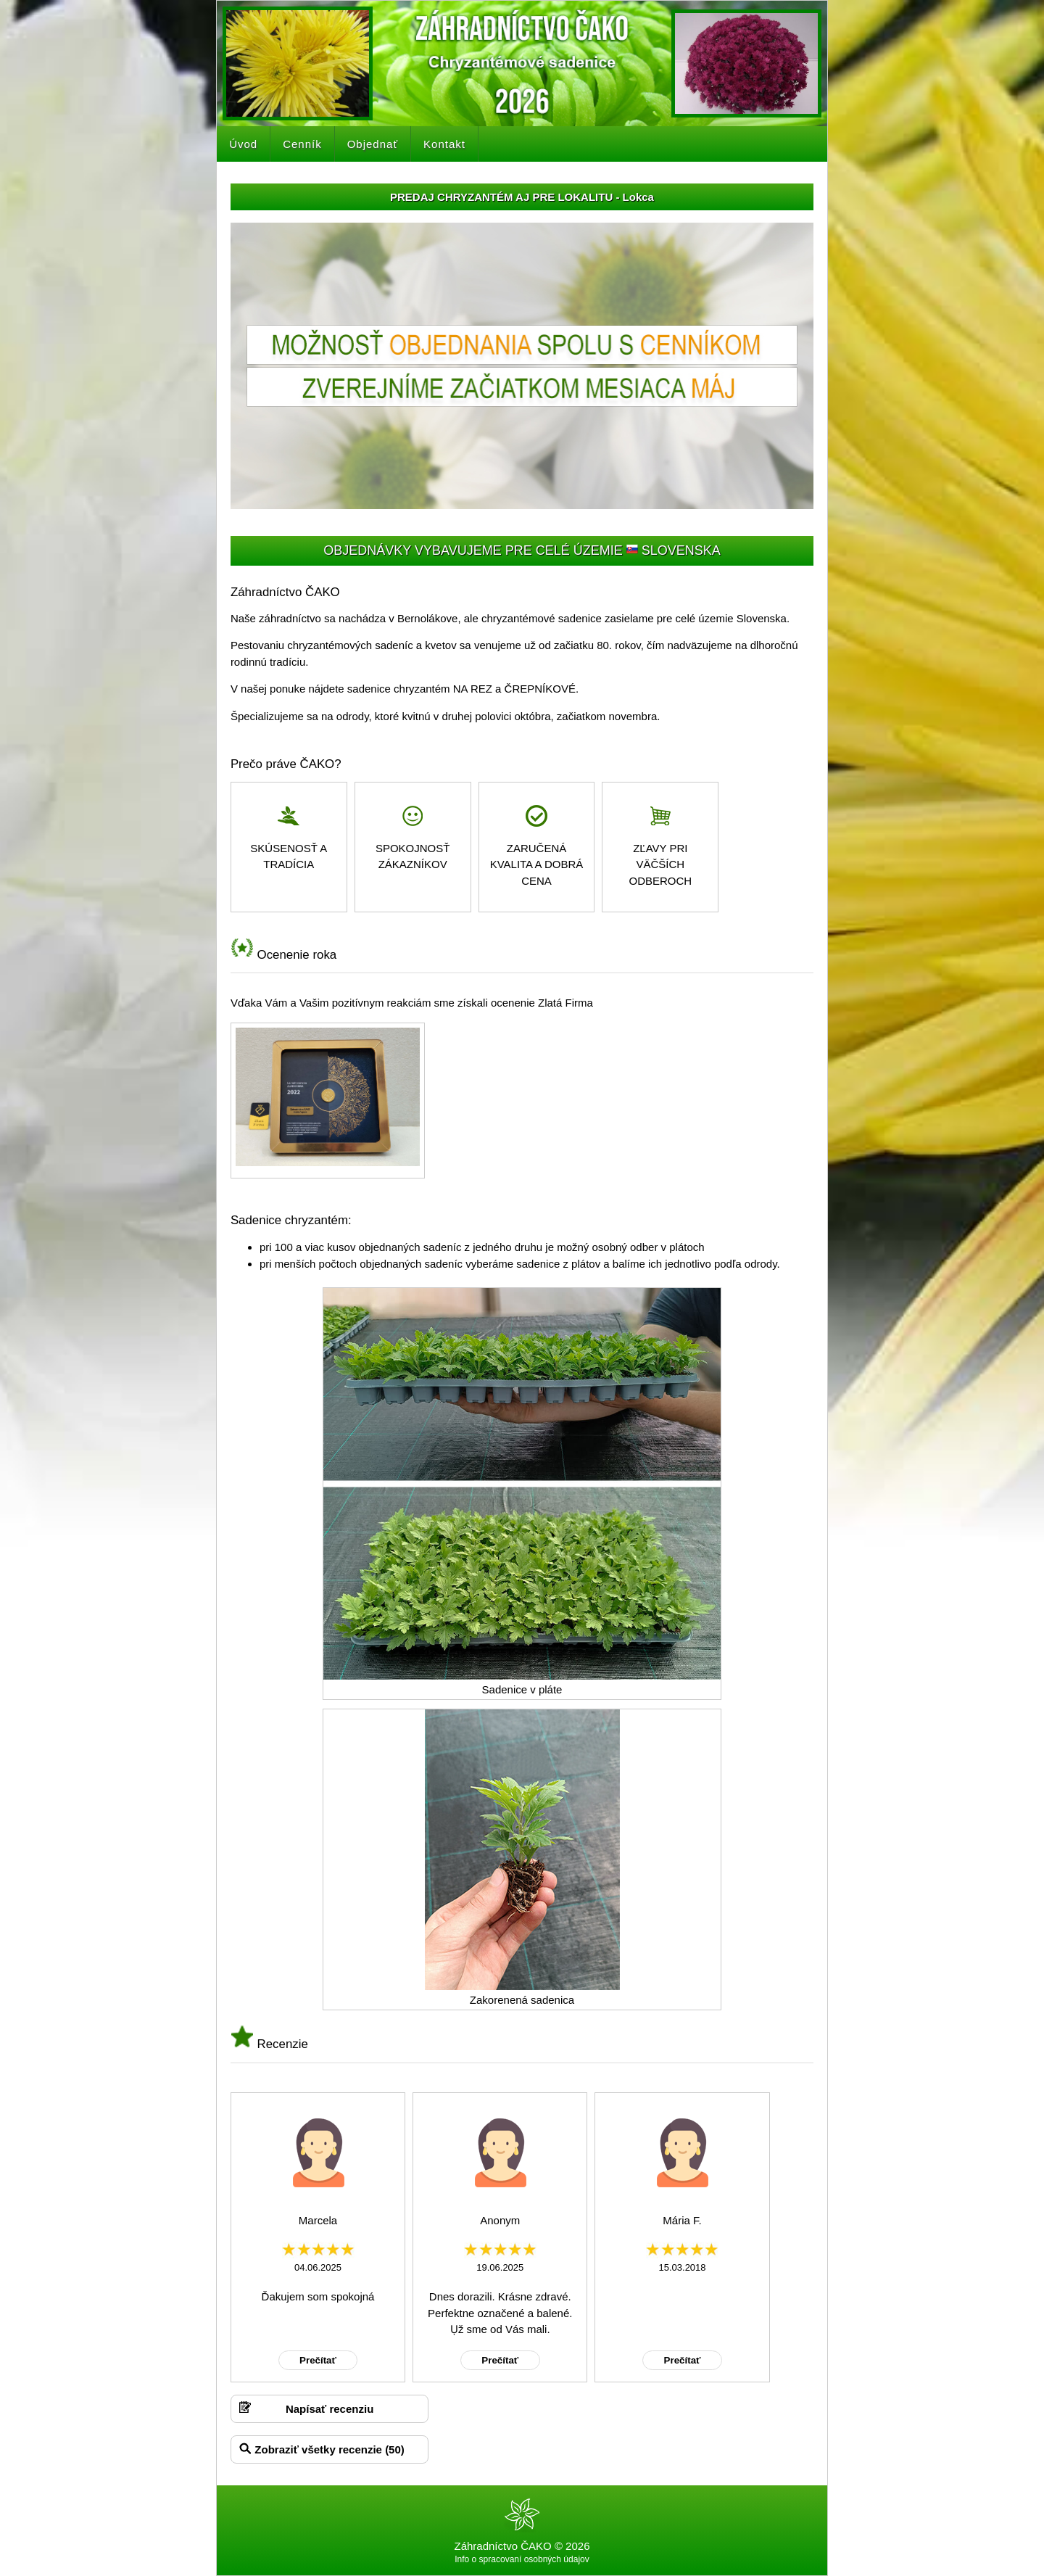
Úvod (243, 144)
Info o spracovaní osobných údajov (522, 2559)
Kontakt (444, 144)
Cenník (302, 144)
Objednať (372, 144)
